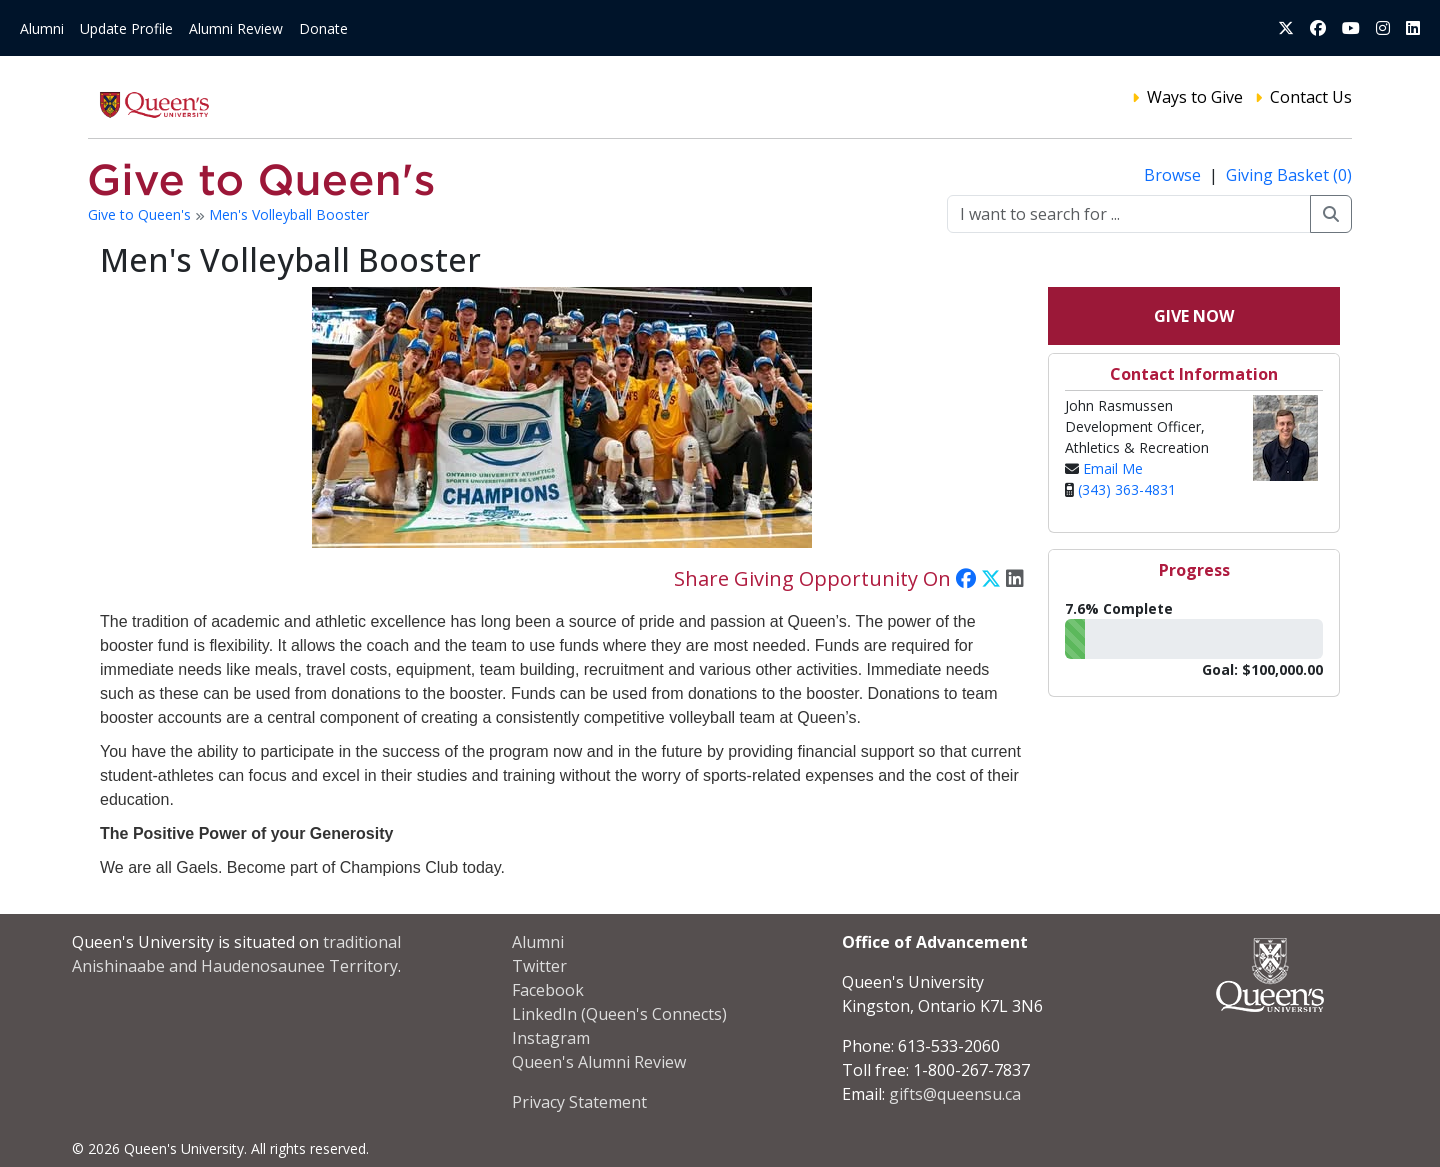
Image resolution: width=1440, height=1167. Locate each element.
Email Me (1113, 468)
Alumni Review (236, 28)
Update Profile (126, 28)
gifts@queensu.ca (955, 1094)
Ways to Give (1195, 97)
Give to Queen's (141, 214)
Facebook (548, 990)
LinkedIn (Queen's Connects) (619, 1014)
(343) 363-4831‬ (1127, 489)
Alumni (42, 28)
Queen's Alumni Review (599, 1062)
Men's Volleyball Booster (289, 214)
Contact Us (1311, 97)
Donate (323, 28)
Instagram (551, 1038)
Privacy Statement (579, 1102)
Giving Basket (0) (1289, 175)
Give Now (1194, 316)
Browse (1174, 175)
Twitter (539, 966)
